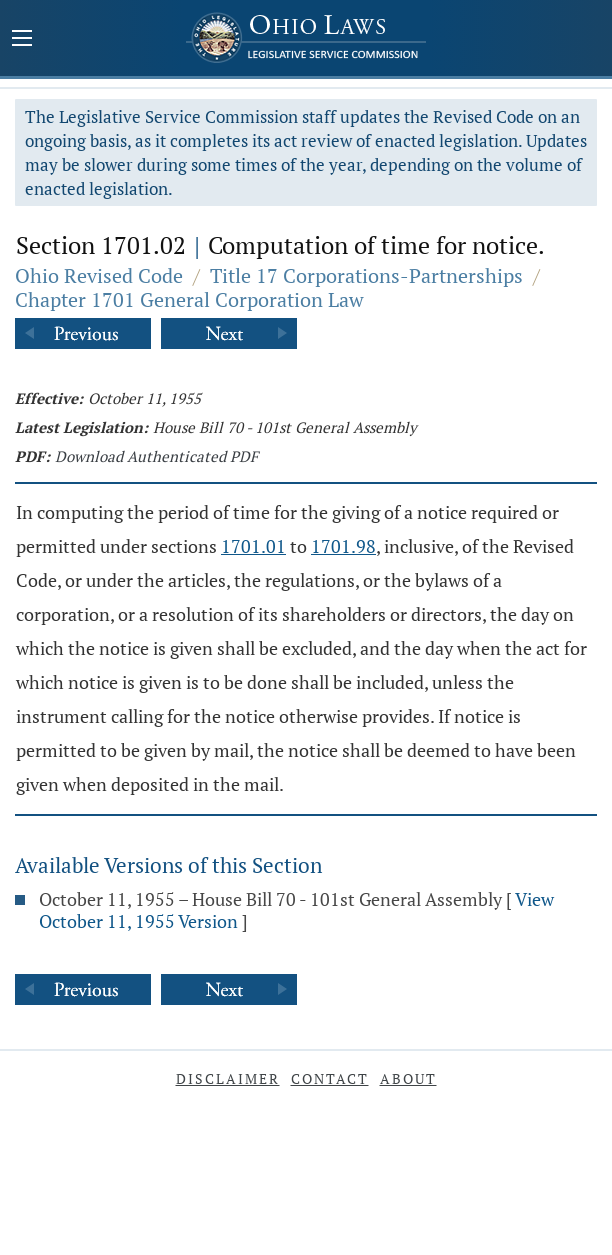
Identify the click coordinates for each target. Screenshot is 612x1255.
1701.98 (343, 546)
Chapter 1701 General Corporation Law (189, 299)
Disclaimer (228, 1078)
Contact (330, 1078)
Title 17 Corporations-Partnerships (366, 275)
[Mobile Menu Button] (22, 40)
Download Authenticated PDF (156, 456)
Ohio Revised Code (99, 275)
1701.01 (253, 546)
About (408, 1078)
